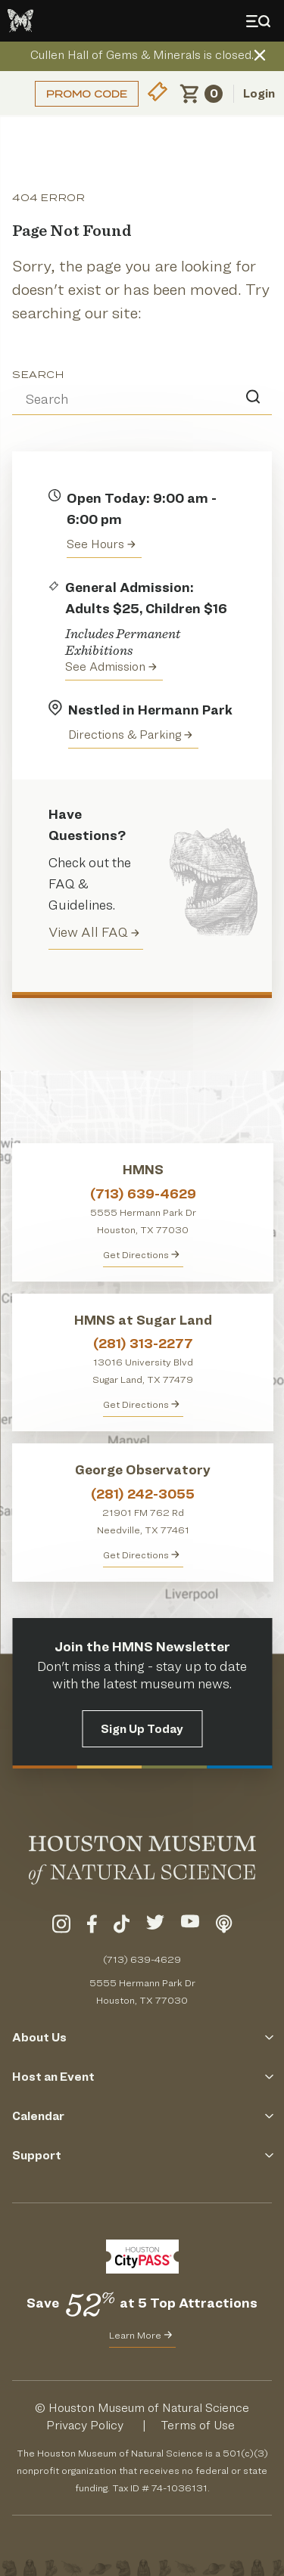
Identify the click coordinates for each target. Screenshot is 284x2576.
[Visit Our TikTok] (122, 1926)
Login (259, 93)
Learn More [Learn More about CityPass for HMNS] (140, 2335)
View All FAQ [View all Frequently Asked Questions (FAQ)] (93, 932)
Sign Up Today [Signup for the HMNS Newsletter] (142, 1729)
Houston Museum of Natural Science (148, 2408)
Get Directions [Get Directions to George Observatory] (141, 1554)
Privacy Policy (84, 2425)
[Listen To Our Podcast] (224, 1926)
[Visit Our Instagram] (61, 1926)
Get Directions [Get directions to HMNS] (141, 1254)
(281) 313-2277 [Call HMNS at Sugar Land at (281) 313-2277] (143, 1343)
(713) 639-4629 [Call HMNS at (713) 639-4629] (143, 1193)
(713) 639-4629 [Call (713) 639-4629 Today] (142, 1959)
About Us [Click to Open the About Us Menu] (142, 2037)
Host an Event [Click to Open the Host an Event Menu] (142, 2076)
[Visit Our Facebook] (92, 1926)
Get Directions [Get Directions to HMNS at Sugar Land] (141, 1404)
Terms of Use (198, 2425)
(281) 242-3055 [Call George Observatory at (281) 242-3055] (143, 1494)
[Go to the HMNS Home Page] (20, 21)
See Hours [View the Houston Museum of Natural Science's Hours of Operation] (101, 544)
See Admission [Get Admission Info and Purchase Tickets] (111, 666)
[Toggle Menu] (261, 21)
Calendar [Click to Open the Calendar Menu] (142, 2116)
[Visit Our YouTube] (190, 1926)
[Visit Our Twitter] (155, 1926)
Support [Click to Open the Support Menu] (142, 2155)
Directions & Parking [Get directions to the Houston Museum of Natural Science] (130, 734)
